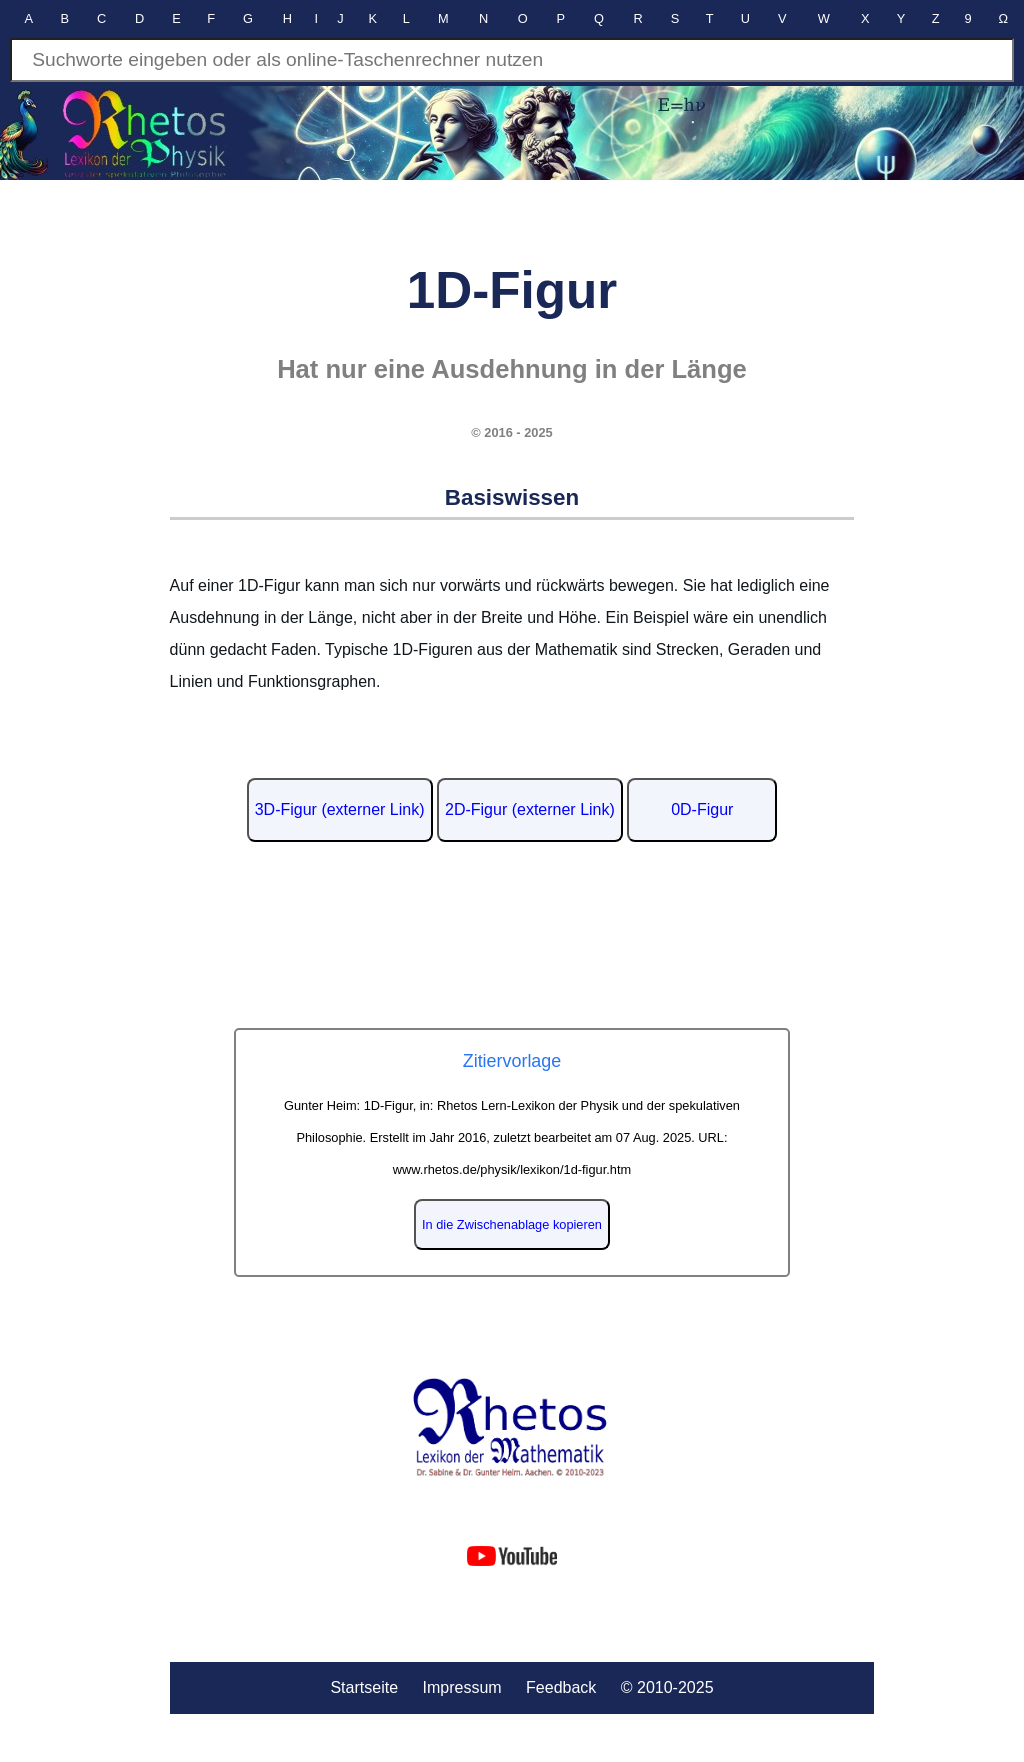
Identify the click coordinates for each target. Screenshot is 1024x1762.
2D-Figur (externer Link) (530, 809)
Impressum (461, 1687)
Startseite (364, 1687)
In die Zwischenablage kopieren (512, 1224)
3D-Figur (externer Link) (340, 809)
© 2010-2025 (667, 1687)
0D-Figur (702, 809)
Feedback (561, 1687)
